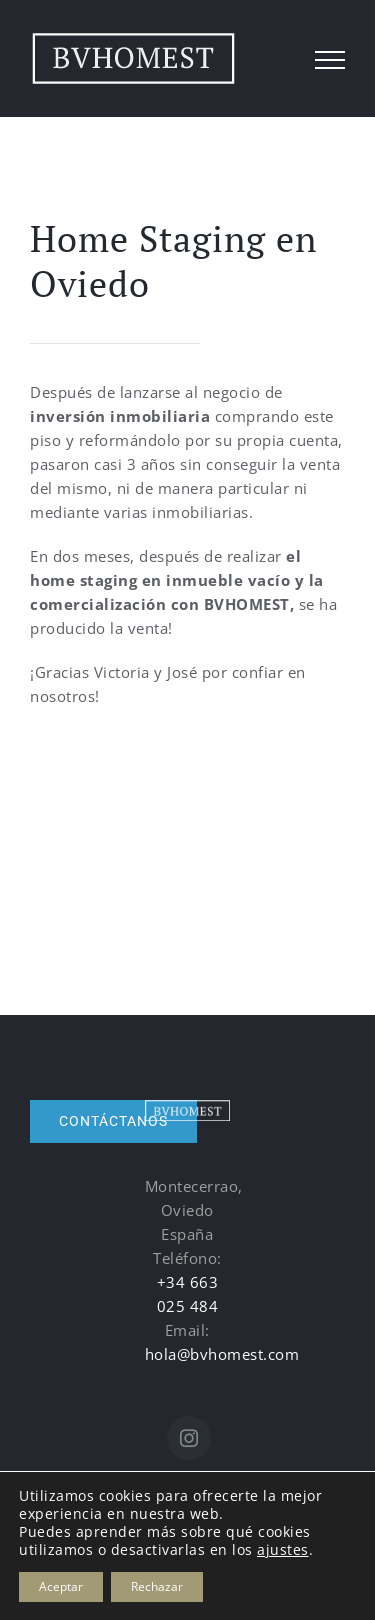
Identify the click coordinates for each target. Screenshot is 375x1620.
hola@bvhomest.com (222, 1354)
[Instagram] (189, 1438)
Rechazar (157, 1586)
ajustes (283, 1550)
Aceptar (61, 1586)
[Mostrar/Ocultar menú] (330, 60)
